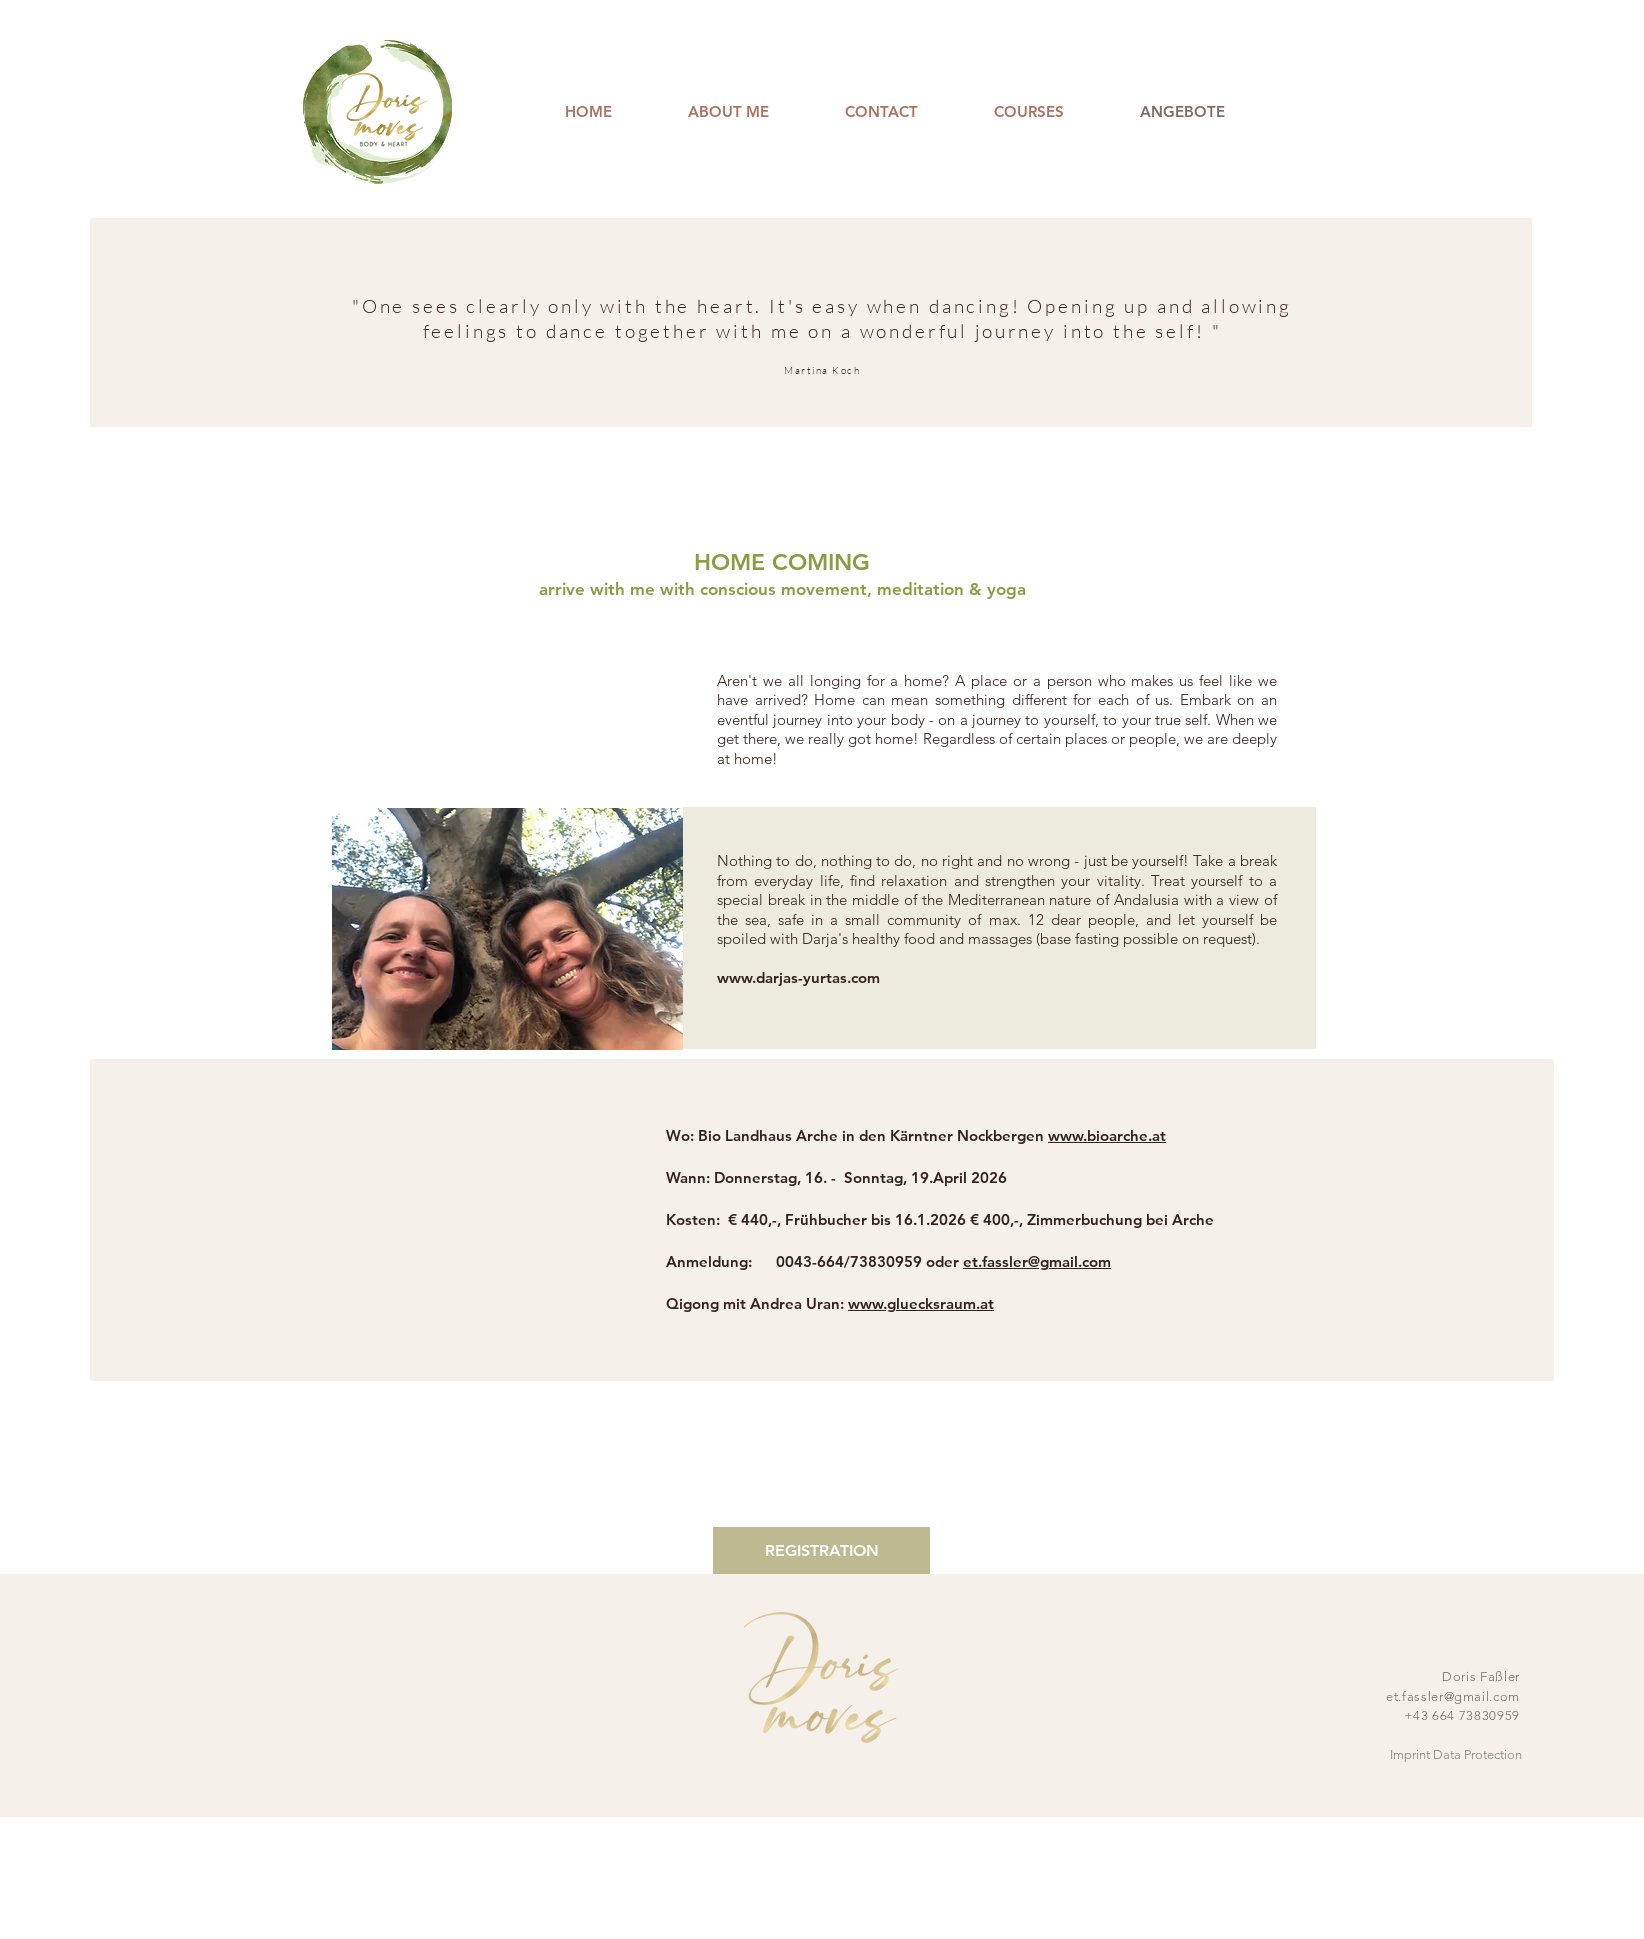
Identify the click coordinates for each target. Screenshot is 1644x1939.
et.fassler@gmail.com (1037, 1261)
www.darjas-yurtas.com (798, 977)
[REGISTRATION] (821, 1550)
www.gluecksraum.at (921, 1303)
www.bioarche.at (1107, 1135)
